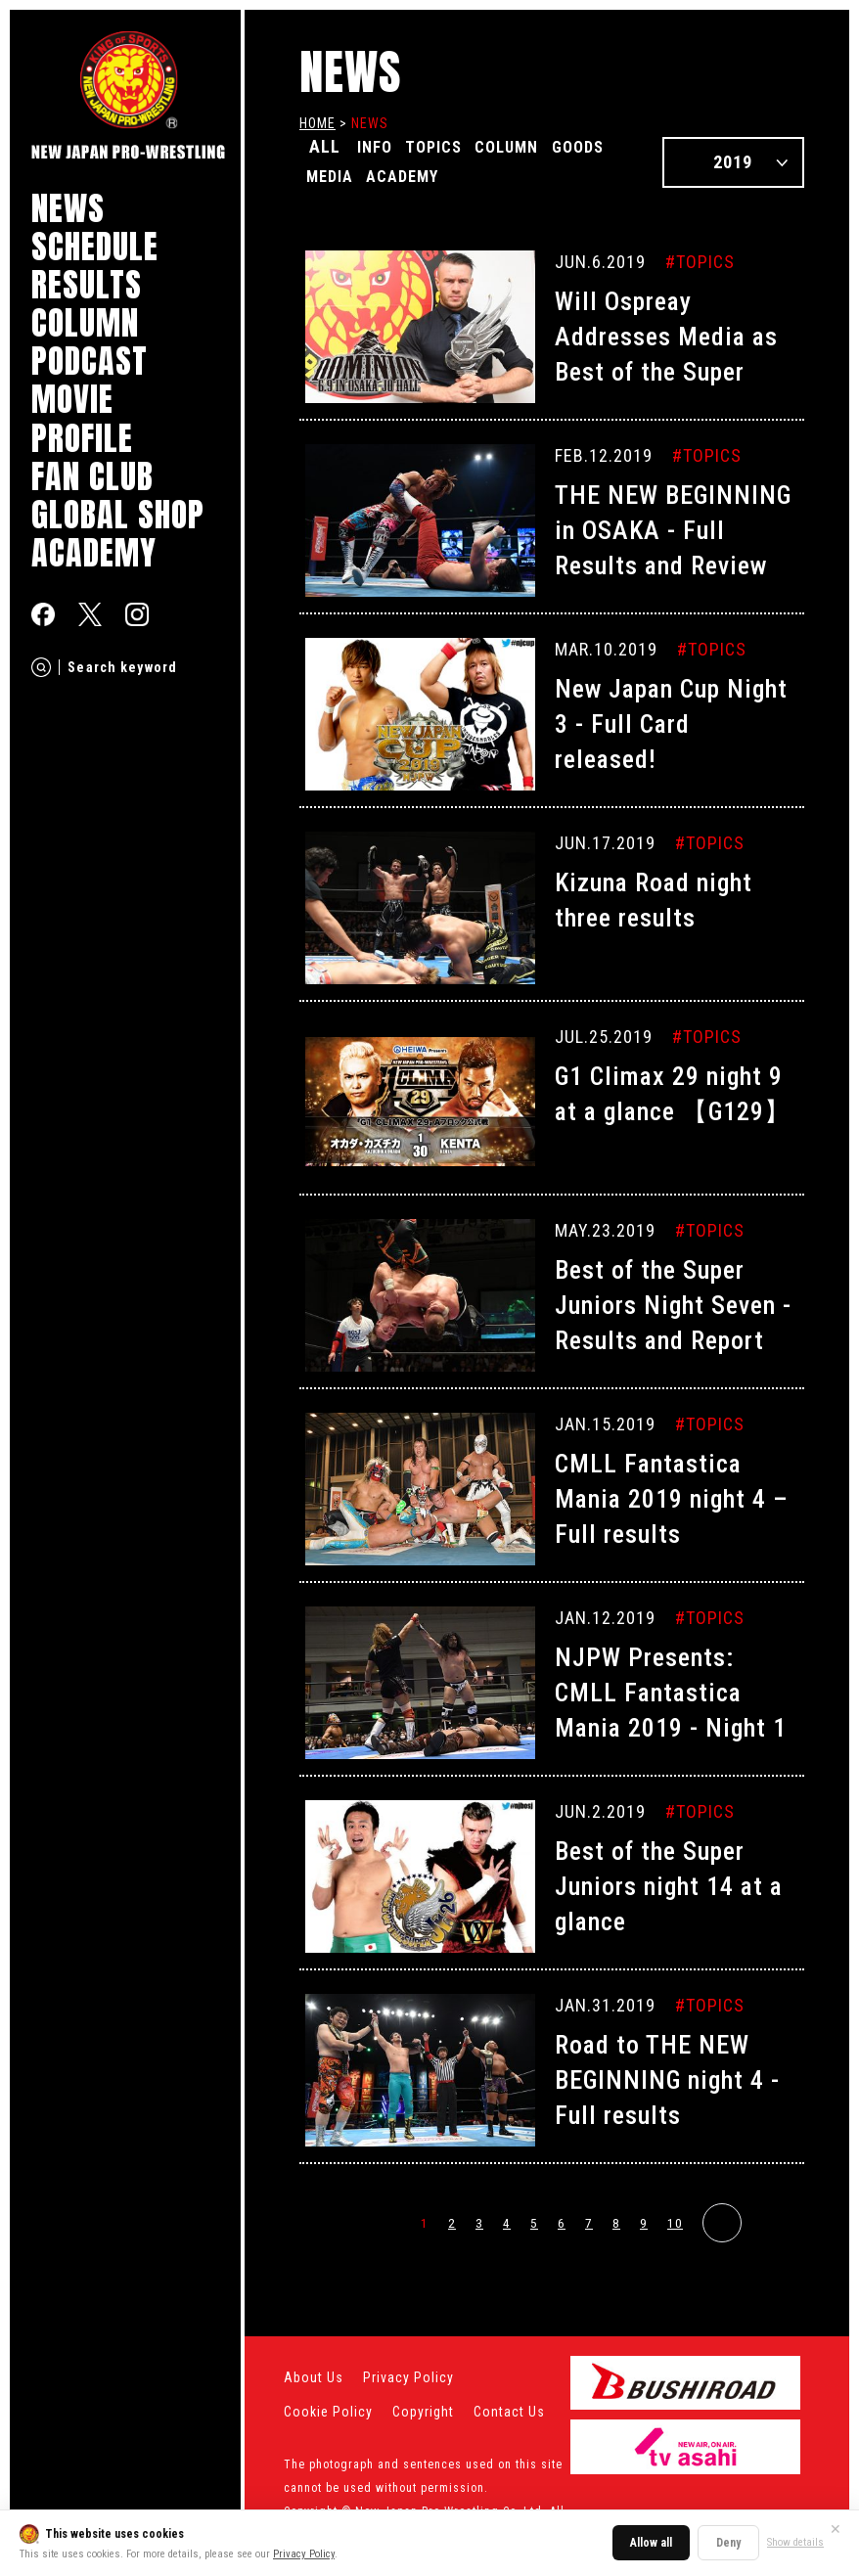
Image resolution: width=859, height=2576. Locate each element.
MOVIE (72, 399)
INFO (379, 146)
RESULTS (86, 284)
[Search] (41, 667)
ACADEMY (94, 552)
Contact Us (509, 2411)
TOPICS (449, 146)
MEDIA (411, 173)
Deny (728, 2543)
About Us (313, 2377)
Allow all (651, 2543)
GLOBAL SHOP (117, 514)
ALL (324, 146)
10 (675, 2223)
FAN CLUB (92, 476)
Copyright (423, 2411)
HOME (317, 123)
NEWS (68, 208)
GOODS (337, 173)
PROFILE (82, 438)
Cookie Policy (328, 2411)
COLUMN (85, 322)
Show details (795, 2542)
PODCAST (89, 360)
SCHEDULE (94, 246)
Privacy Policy (304, 2554)
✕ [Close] (835, 2529)
